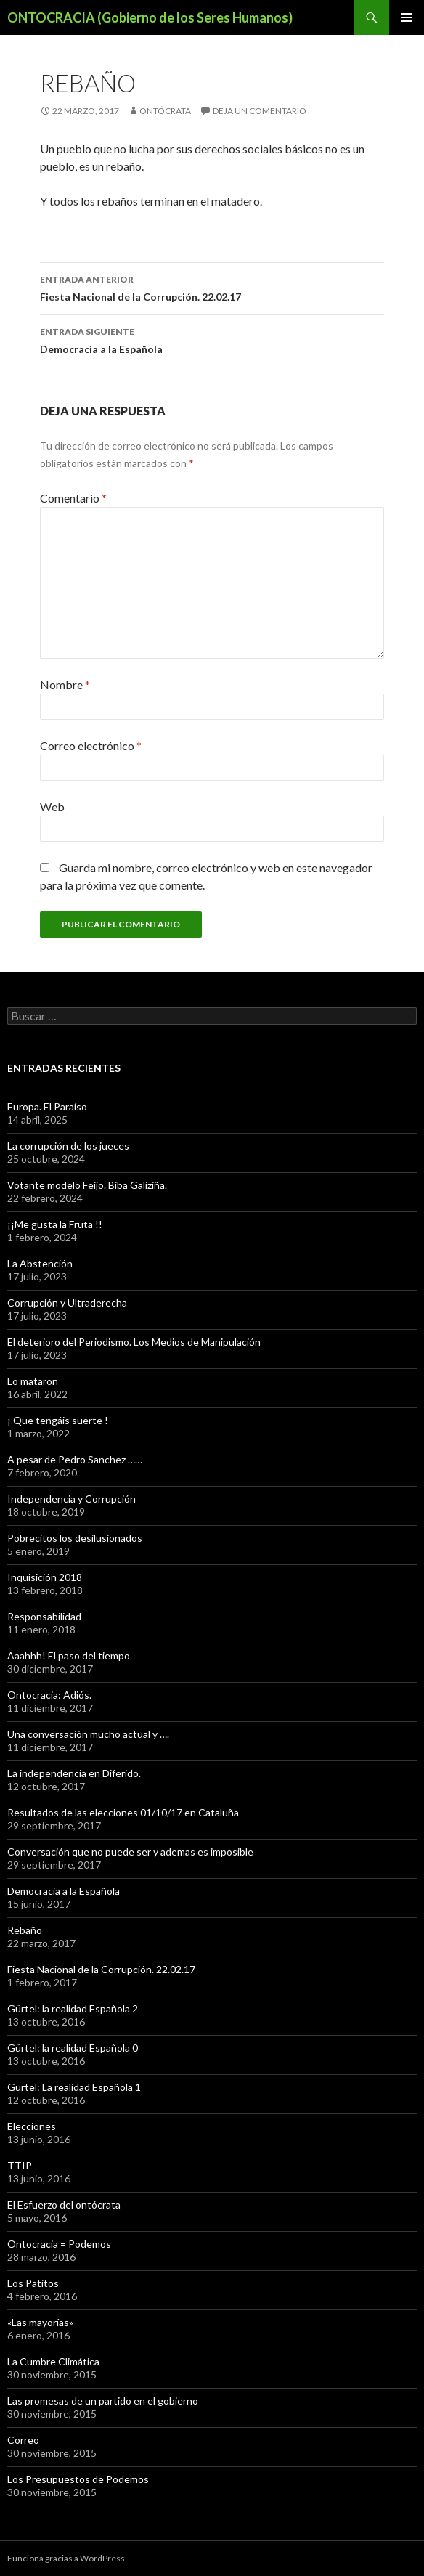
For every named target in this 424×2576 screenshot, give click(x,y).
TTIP (19, 2165)
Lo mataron (32, 1381)
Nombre (65, 684)
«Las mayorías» (40, 2322)
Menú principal (406, 17)
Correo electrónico (91, 745)
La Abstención (40, 1263)
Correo (23, 2440)
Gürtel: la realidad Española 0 (72, 2047)
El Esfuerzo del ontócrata (64, 2204)
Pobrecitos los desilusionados (74, 1538)
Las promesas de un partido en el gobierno (102, 2400)
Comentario (73, 498)
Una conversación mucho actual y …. (88, 1734)
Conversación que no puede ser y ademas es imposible (130, 1851)
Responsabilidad (44, 1616)
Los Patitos (33, 2283)
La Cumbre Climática (53, 2361)
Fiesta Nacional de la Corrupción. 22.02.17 (212, 287)
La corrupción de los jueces (68, 1145)
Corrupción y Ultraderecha (67, 1302)
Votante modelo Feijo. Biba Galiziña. (87, 1185)
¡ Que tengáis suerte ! (57, 1420)
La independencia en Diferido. (74, 1773)
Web (52, 806)
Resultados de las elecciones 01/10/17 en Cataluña (123, 1812)
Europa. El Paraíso (47, 1106)
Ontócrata (165, 110)
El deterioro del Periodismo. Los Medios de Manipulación (134, 1342)
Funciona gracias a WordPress (66, 2558)
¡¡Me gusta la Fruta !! (54, 1224)
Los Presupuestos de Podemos (78, 2479)
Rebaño (24, 1930)
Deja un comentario (259, 110)
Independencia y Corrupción (71, 1498)
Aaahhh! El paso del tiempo (68, 1655)
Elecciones (31, 2126)
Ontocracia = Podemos (59, 2244)
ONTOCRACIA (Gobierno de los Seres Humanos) (150, 17)
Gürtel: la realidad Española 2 (72, 2008)
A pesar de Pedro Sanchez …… (74, 1459)
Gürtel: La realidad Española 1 (74, 2087)
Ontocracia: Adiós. (49, 1695)
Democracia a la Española (212, 339)
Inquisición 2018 (44, 1577)
